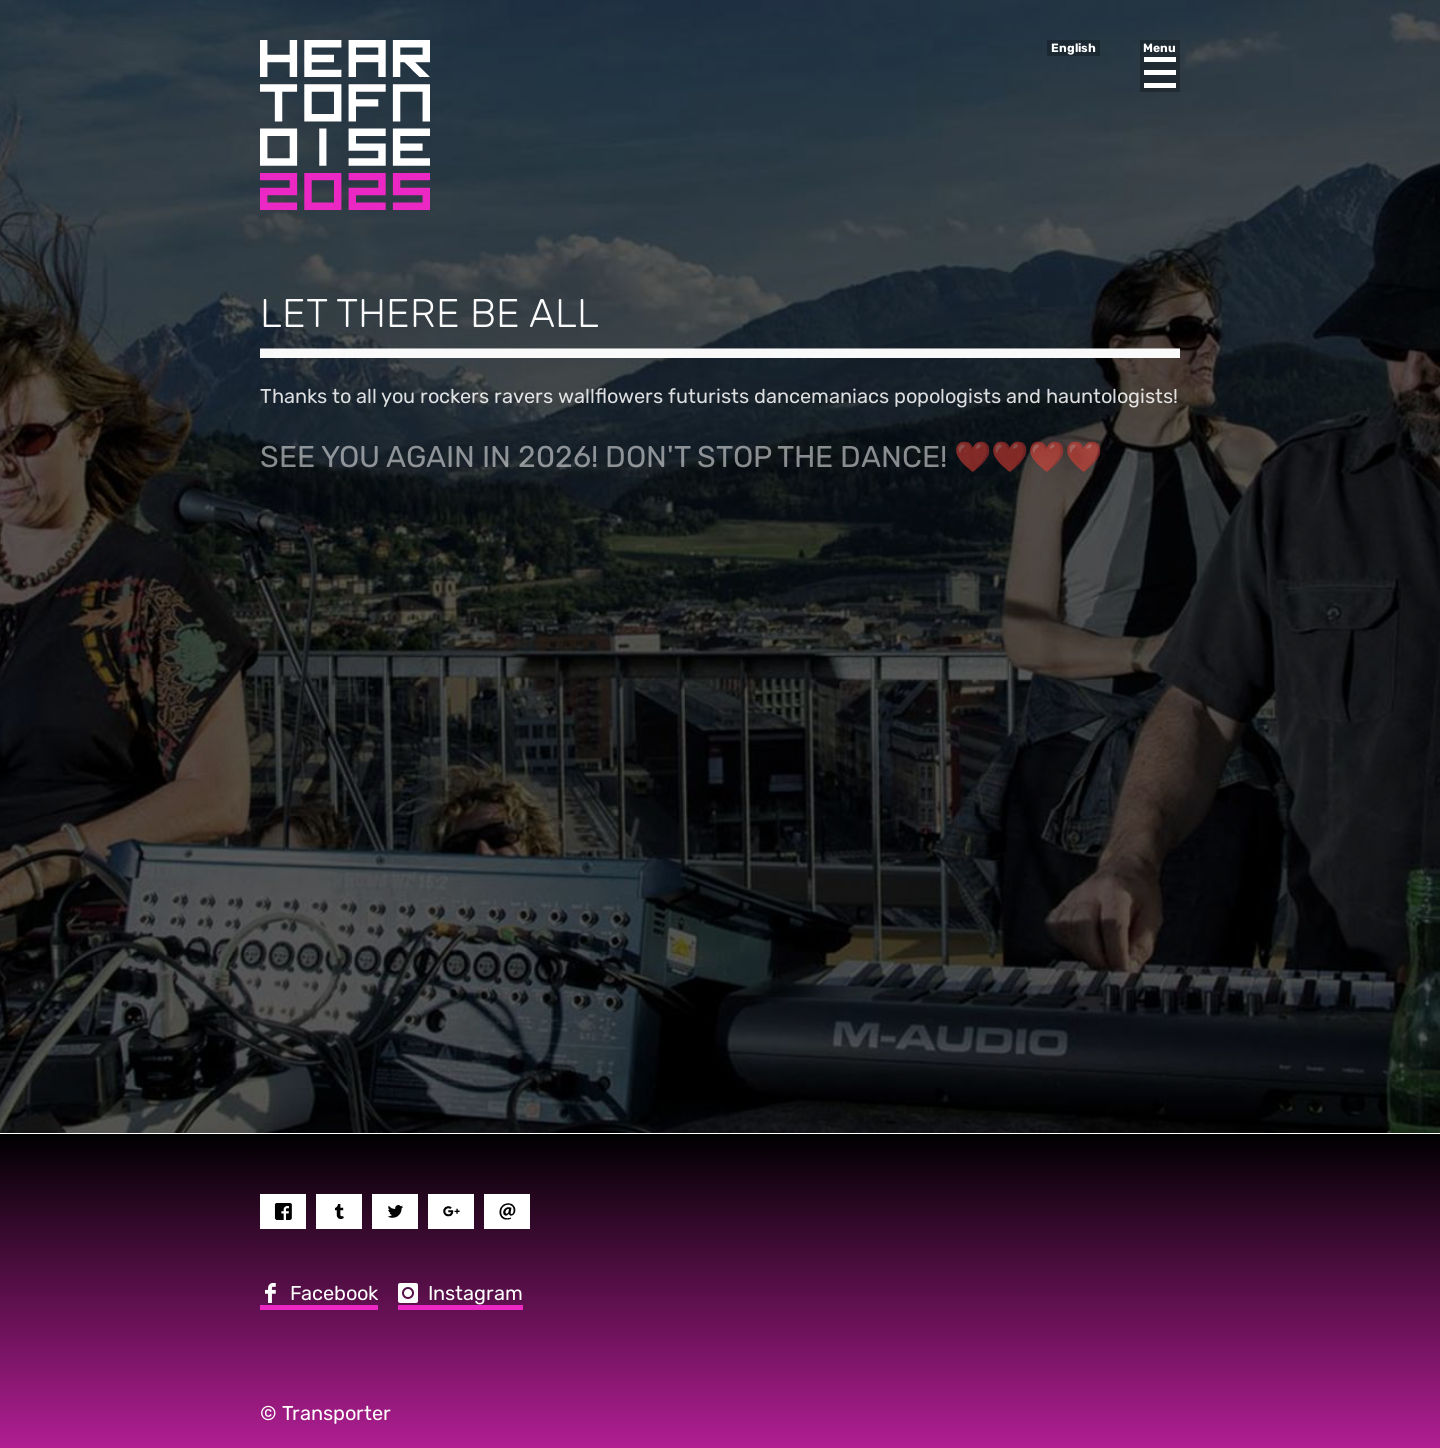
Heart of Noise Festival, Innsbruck (345, 125)
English (1073, 48)
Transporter (336, 1413)
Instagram (475, 1293)
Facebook (334, 1293)
